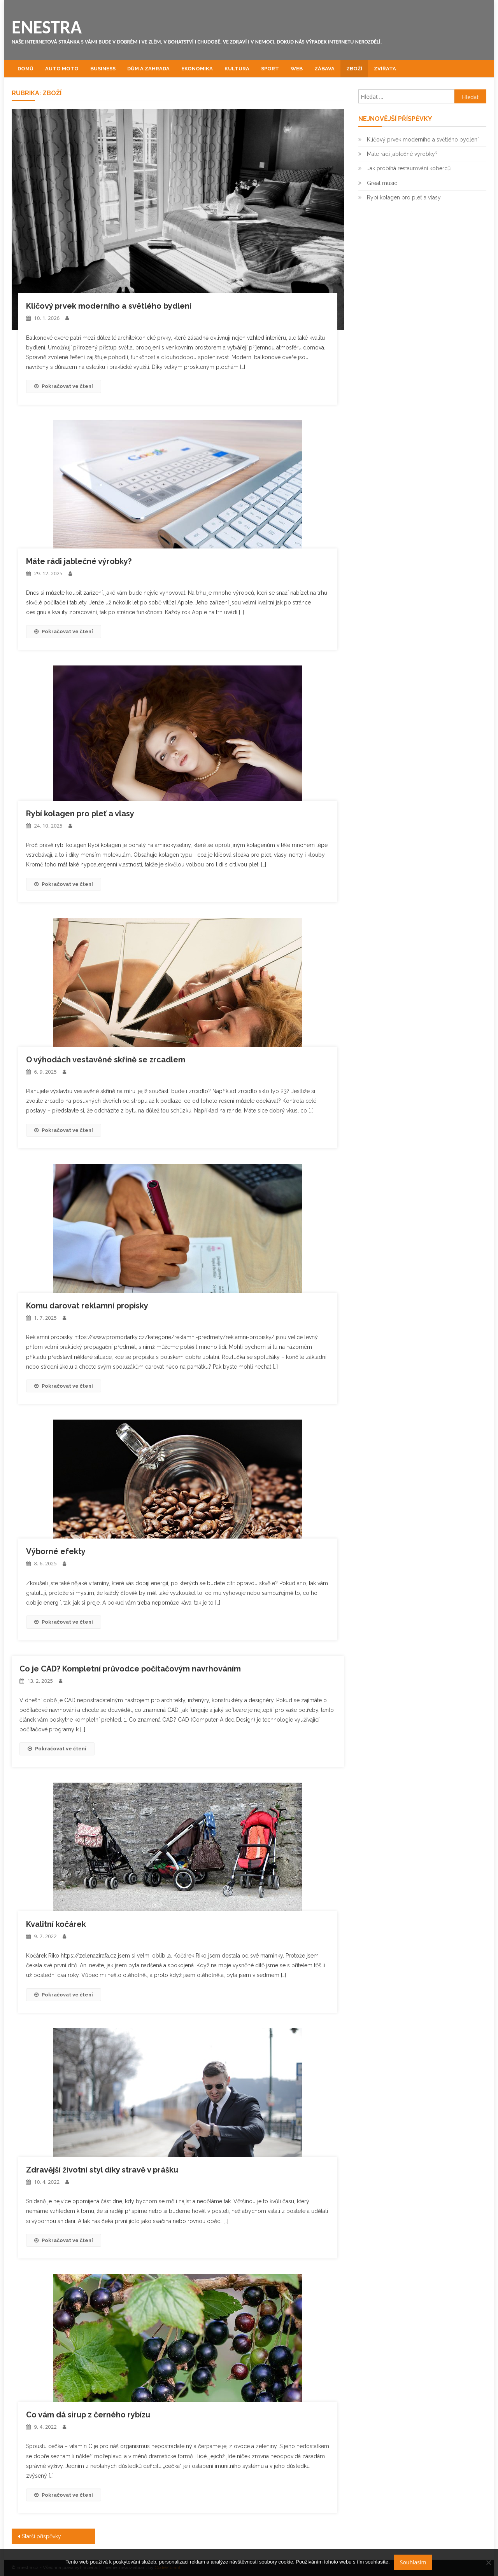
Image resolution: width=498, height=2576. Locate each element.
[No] (488, 2562)
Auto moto (62, 69)
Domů (25, 69)
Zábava (324, 69)
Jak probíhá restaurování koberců (409, 168)
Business (103, 69)
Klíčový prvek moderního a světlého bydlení (108, 306)
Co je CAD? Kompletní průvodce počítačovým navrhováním (130, 1668)
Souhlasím (413, 2562)
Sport (270, 69)
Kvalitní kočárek (56, 1924)
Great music (382, 183)
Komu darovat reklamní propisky (87, 1305)
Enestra (47, 27)
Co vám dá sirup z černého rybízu (88, 2414)
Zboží (354, 69)
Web (297, 69)
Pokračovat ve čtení (63, 386)
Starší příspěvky (41, 2536)
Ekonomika (197, 69)
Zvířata (385, 69)
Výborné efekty (56, 1551)
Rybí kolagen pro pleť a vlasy (80, 813)
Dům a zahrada (148, 69)
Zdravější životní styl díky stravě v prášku (102, 2169)
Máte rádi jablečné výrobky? (79, 561)
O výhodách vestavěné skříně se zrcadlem (105, 1059)
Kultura (236, 69)
